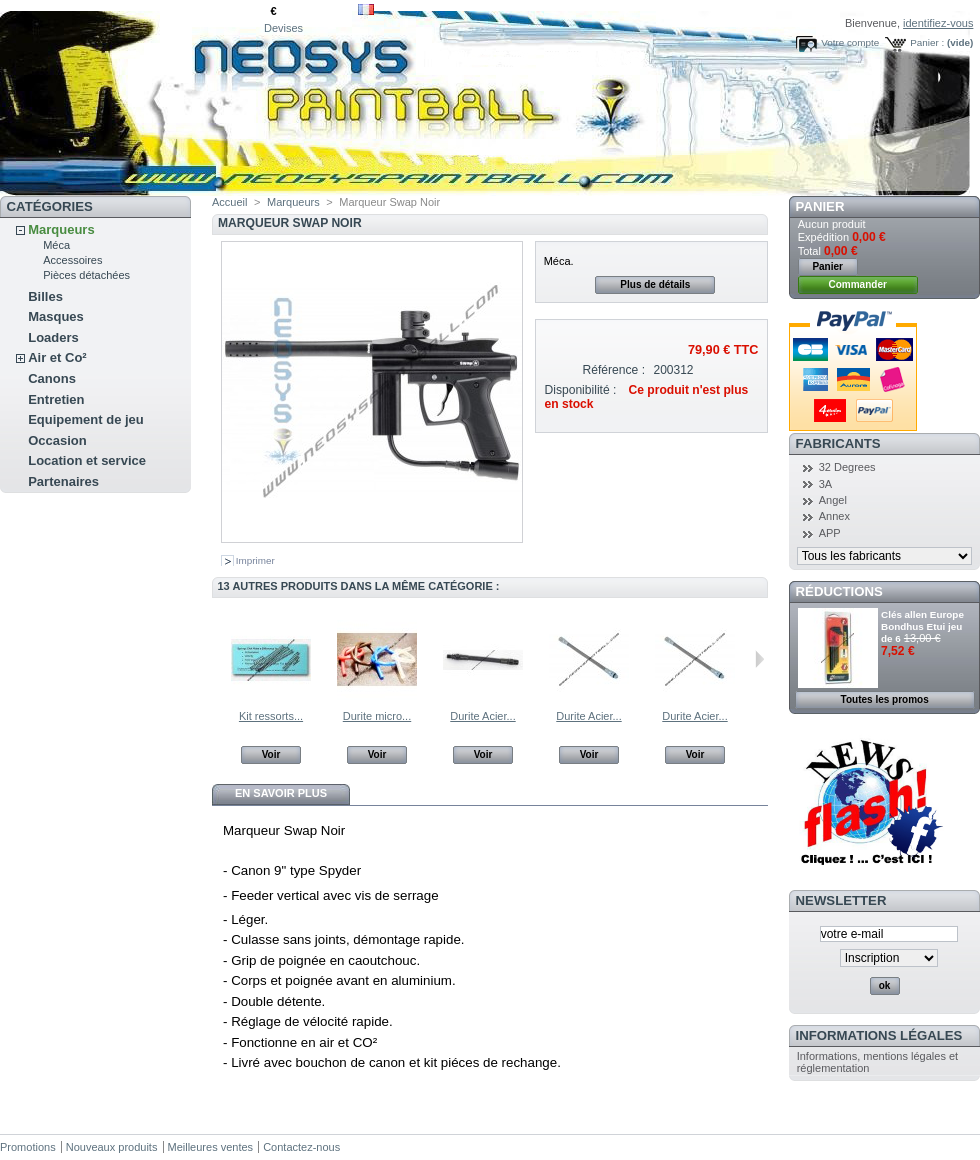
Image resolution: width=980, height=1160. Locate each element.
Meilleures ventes (211, 1147)
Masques (56, 316)
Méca (56, 245)
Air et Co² (57, 357)
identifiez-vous (938, 23)
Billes (45, 296)
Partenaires (63, 481)
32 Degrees (847, 467)
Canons (52, 378)
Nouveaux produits (112, 1147)
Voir (271, 754)
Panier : (927, 42)
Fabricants (838, 443)
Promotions (28, 1147)
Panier (820, 206)
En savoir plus (281, 793)
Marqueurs (61, 229)
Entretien (56, 399)
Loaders (53, 337)
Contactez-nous (301, 1147)
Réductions (839, 591)
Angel (833, 500)
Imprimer (255, 560)
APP (830, 533)
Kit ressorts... (271, 716)
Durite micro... (377, 716)
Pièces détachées (86, 275)
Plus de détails (655, 284)
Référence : (614, 370)
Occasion (57, 440)
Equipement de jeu (86, 419)
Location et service (87, 460)
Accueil (229, 202)
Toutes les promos (885, 699)
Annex (834, 516)
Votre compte (850, 42)
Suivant (759, 659)
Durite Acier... (482, 716)
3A (825, 484)
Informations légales (879, 1035)
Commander (858, 284)
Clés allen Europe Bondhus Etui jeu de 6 (922, 626)
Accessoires (72, 260)
